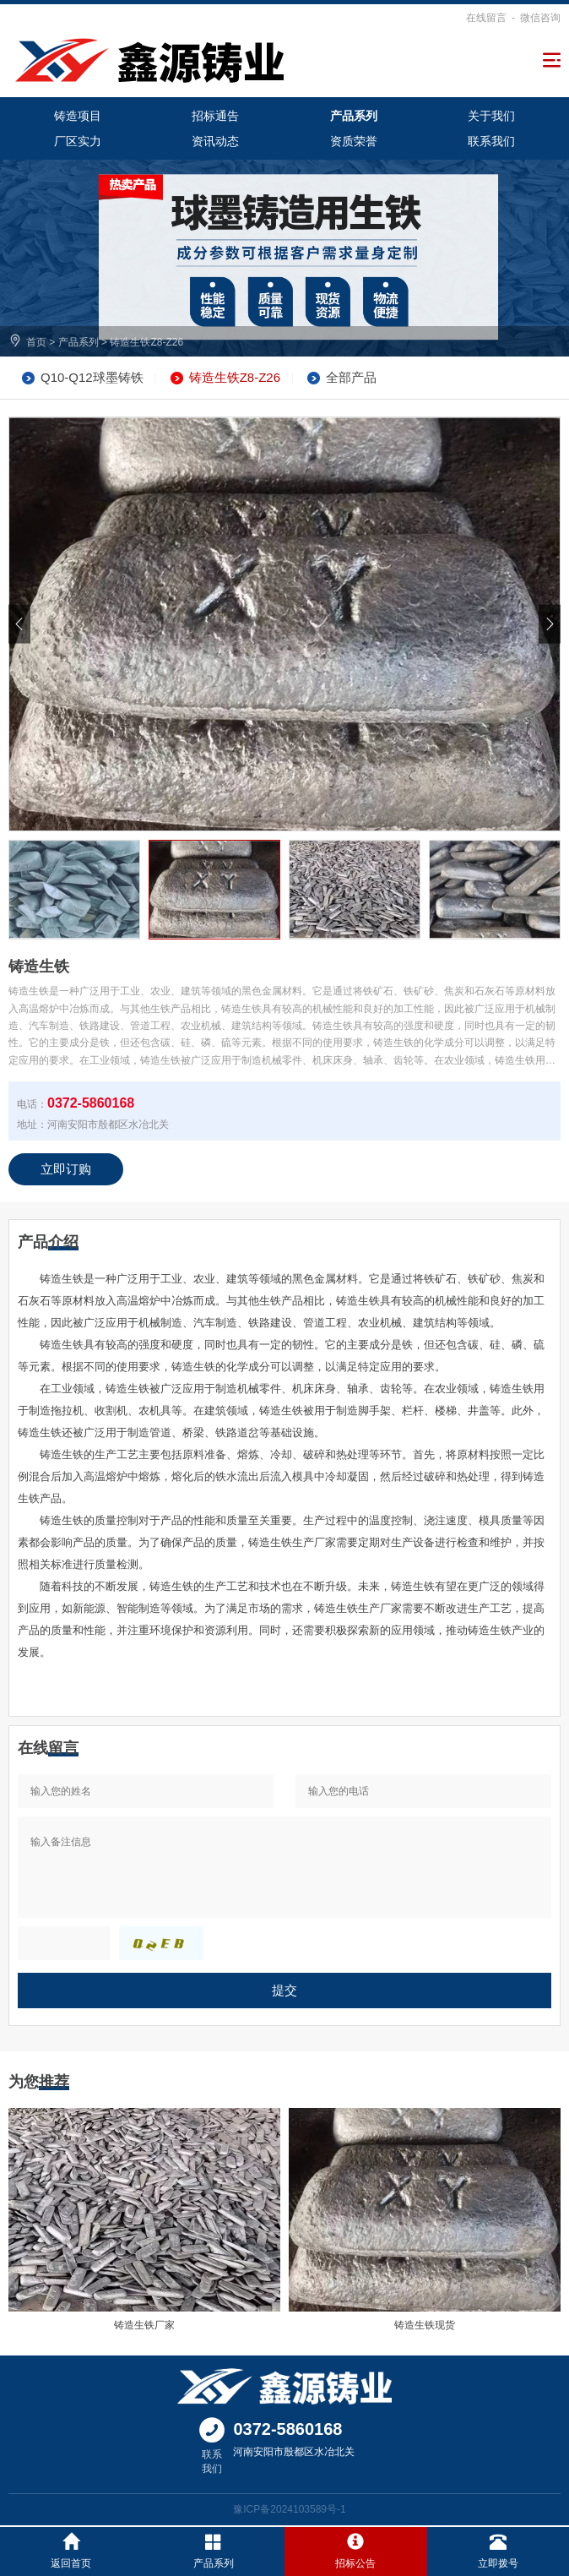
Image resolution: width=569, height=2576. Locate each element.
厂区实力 (77, 141)
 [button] (19, 623)
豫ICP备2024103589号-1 (289, 2509)
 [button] (549, 623)
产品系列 (353, 116)
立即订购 (66, 1169)
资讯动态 (215, 141)
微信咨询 (540, 18)
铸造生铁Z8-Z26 (146, 342)
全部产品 (351, 377)
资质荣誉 (353, 141)
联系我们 (491, 141)
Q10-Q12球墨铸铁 (92, 377)
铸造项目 (77, 116)
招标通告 (215, 116)
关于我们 (491, 116)
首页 (36, 342)
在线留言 (486, 18)
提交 (284, 1990)
